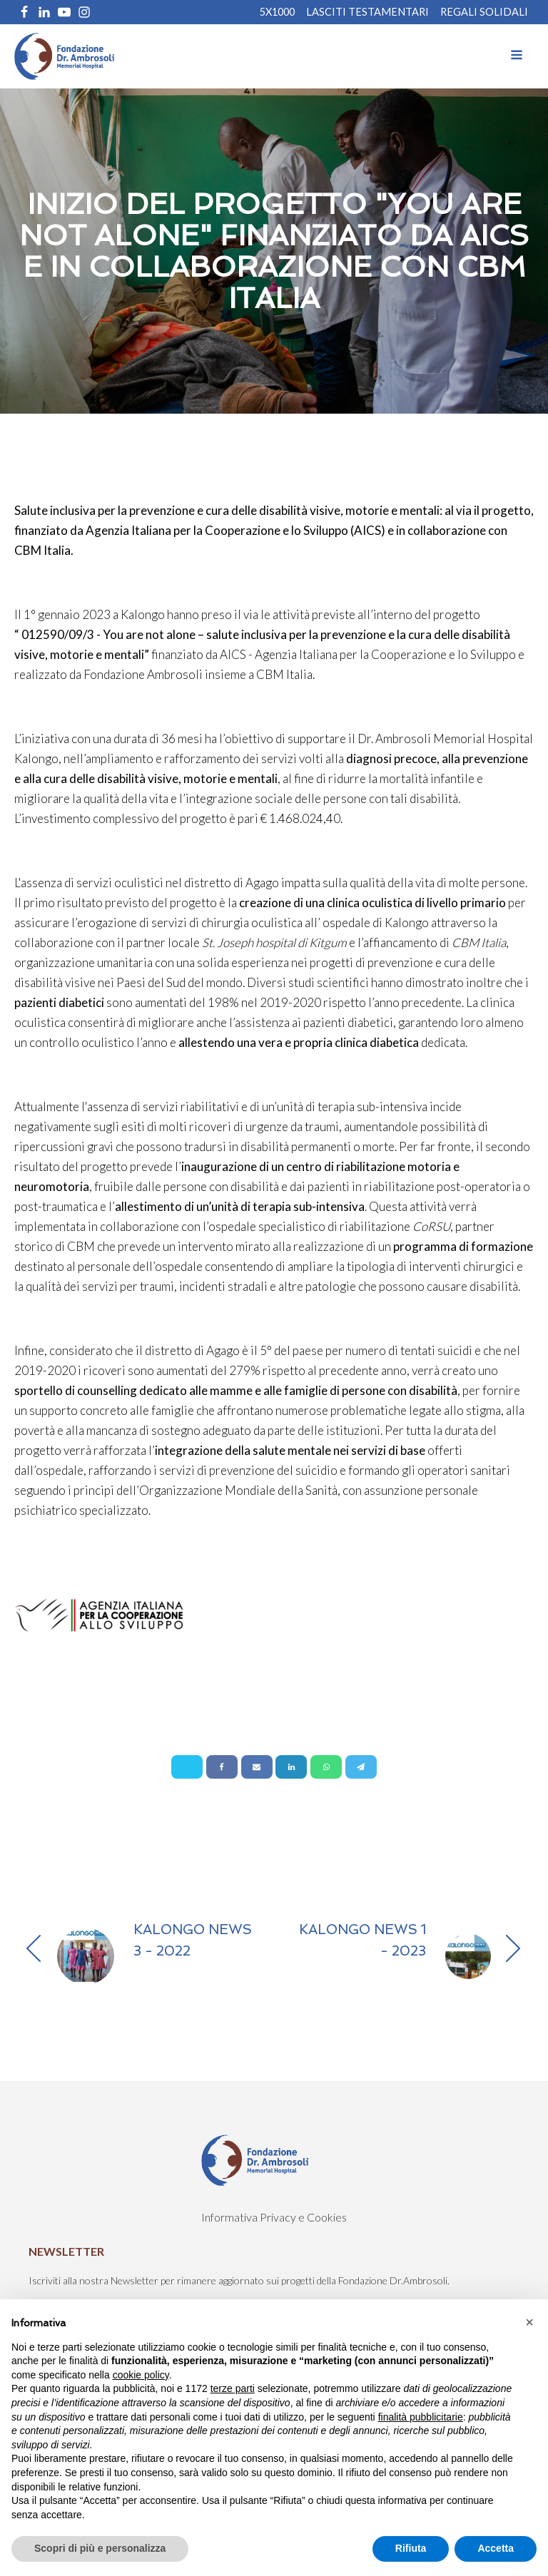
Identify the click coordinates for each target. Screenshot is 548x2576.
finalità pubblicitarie (420, 2417)
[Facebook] (222, 1767)
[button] (529, 2322)
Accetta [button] (495, 2548)
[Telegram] (361, 1767)
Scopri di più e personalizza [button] (100, 2548)
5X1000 (277, 12)
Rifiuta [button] (411, 2548)
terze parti (232, 2388)
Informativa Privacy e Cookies (274, 2217)
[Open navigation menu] (516, 56)
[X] (187, 1767)
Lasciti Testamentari (367, 12)
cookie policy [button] (141, 2375)
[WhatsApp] (326, 1767)
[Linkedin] (291, 1767)
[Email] (257, 1767)
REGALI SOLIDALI (484, 12)
